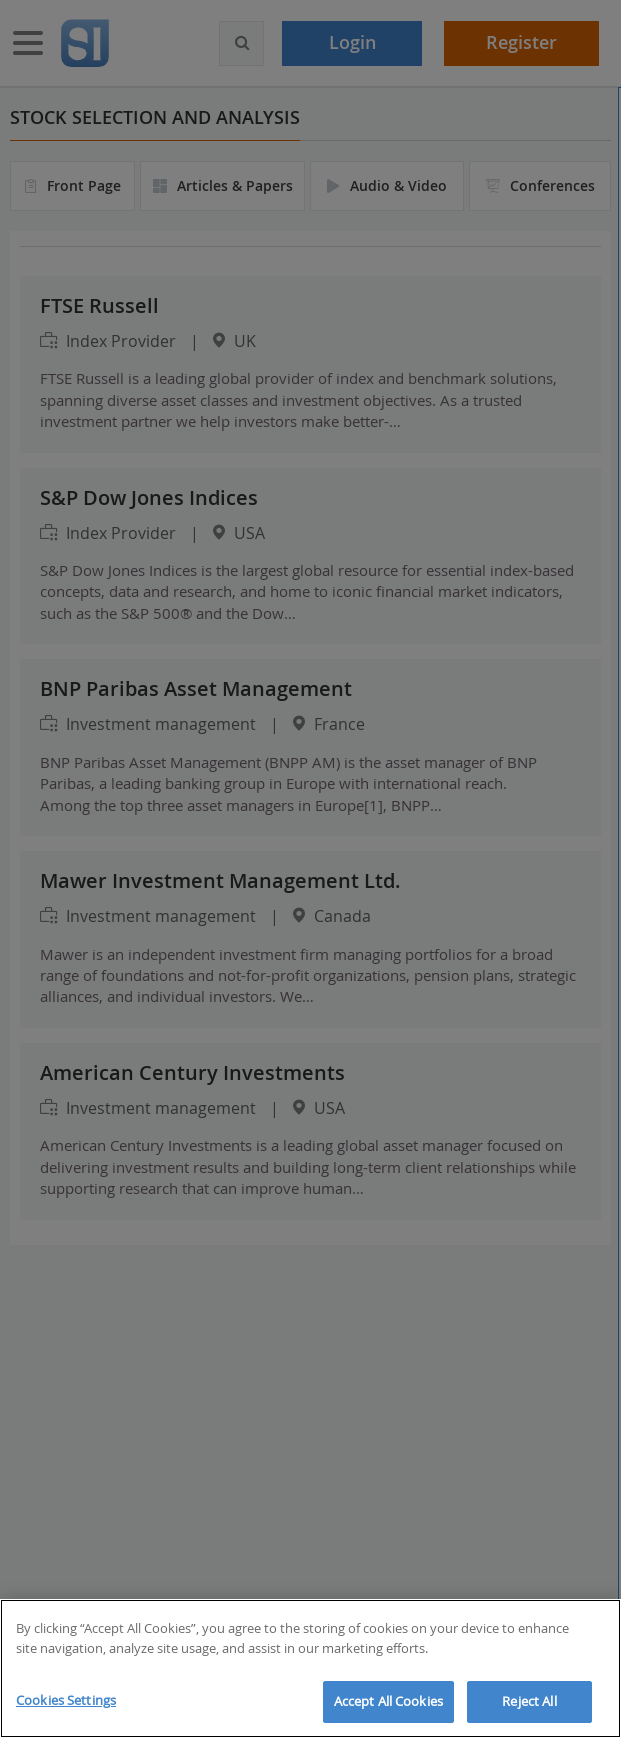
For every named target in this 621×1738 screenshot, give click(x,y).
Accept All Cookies (388, 1701)
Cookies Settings (66, 1700)
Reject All (529, 1701)
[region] (310, 1668)
